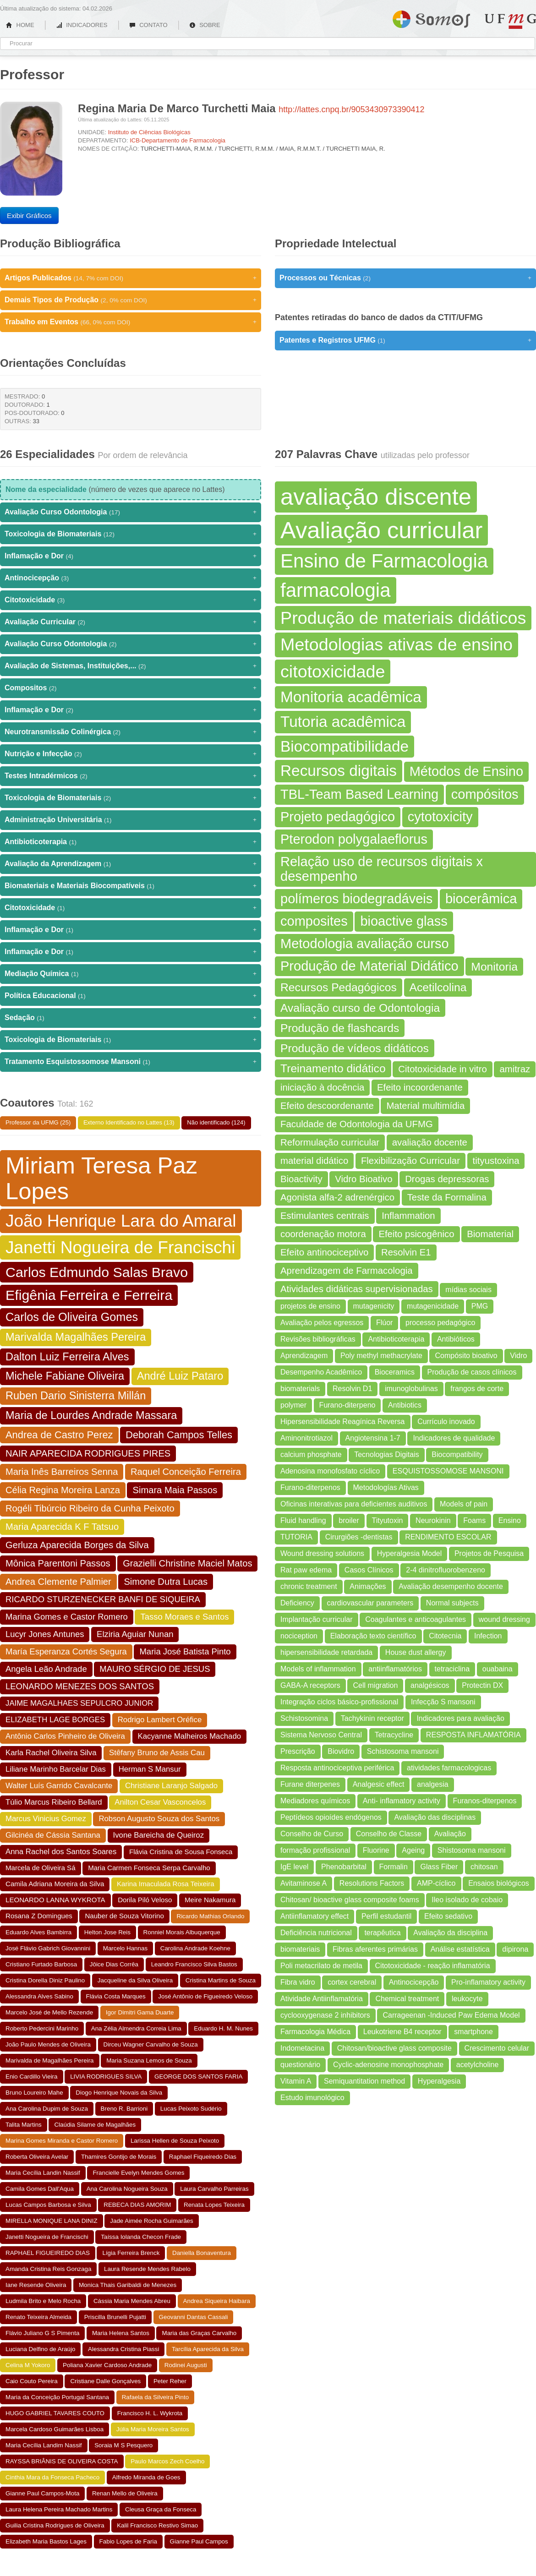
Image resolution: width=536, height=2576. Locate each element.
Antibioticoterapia (131, 842)
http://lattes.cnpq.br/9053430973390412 (351, 109)
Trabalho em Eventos (131, 322)
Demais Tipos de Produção (131, 300)
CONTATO (148, 25)
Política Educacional (131, 996)
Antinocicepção (131, 578)
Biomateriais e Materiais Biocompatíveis (131, 886)
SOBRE (204, 25)
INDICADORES (82, 25)
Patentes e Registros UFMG (405, 340)
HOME (20, 25)
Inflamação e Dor (131, 556)
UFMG (510, 21)
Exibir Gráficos (29, 215)
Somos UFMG (431, 17)
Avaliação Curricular (131, 622)
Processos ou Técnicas (405, 278)
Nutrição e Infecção (131, 754)
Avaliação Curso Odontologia (131, 512)
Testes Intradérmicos (131, 776)
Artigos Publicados (131, 278)
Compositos (131, 688)
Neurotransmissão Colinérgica (131, 732)
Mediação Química (131, 974)
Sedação (131, 1018)
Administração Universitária (131, 820)
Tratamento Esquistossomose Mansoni (131, 1062)
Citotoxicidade (131, 600)
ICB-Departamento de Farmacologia (177, 140)
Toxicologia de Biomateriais (131, 534)
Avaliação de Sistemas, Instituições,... (131, 666)
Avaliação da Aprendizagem (131, 864)
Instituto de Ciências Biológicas (149, 132)
